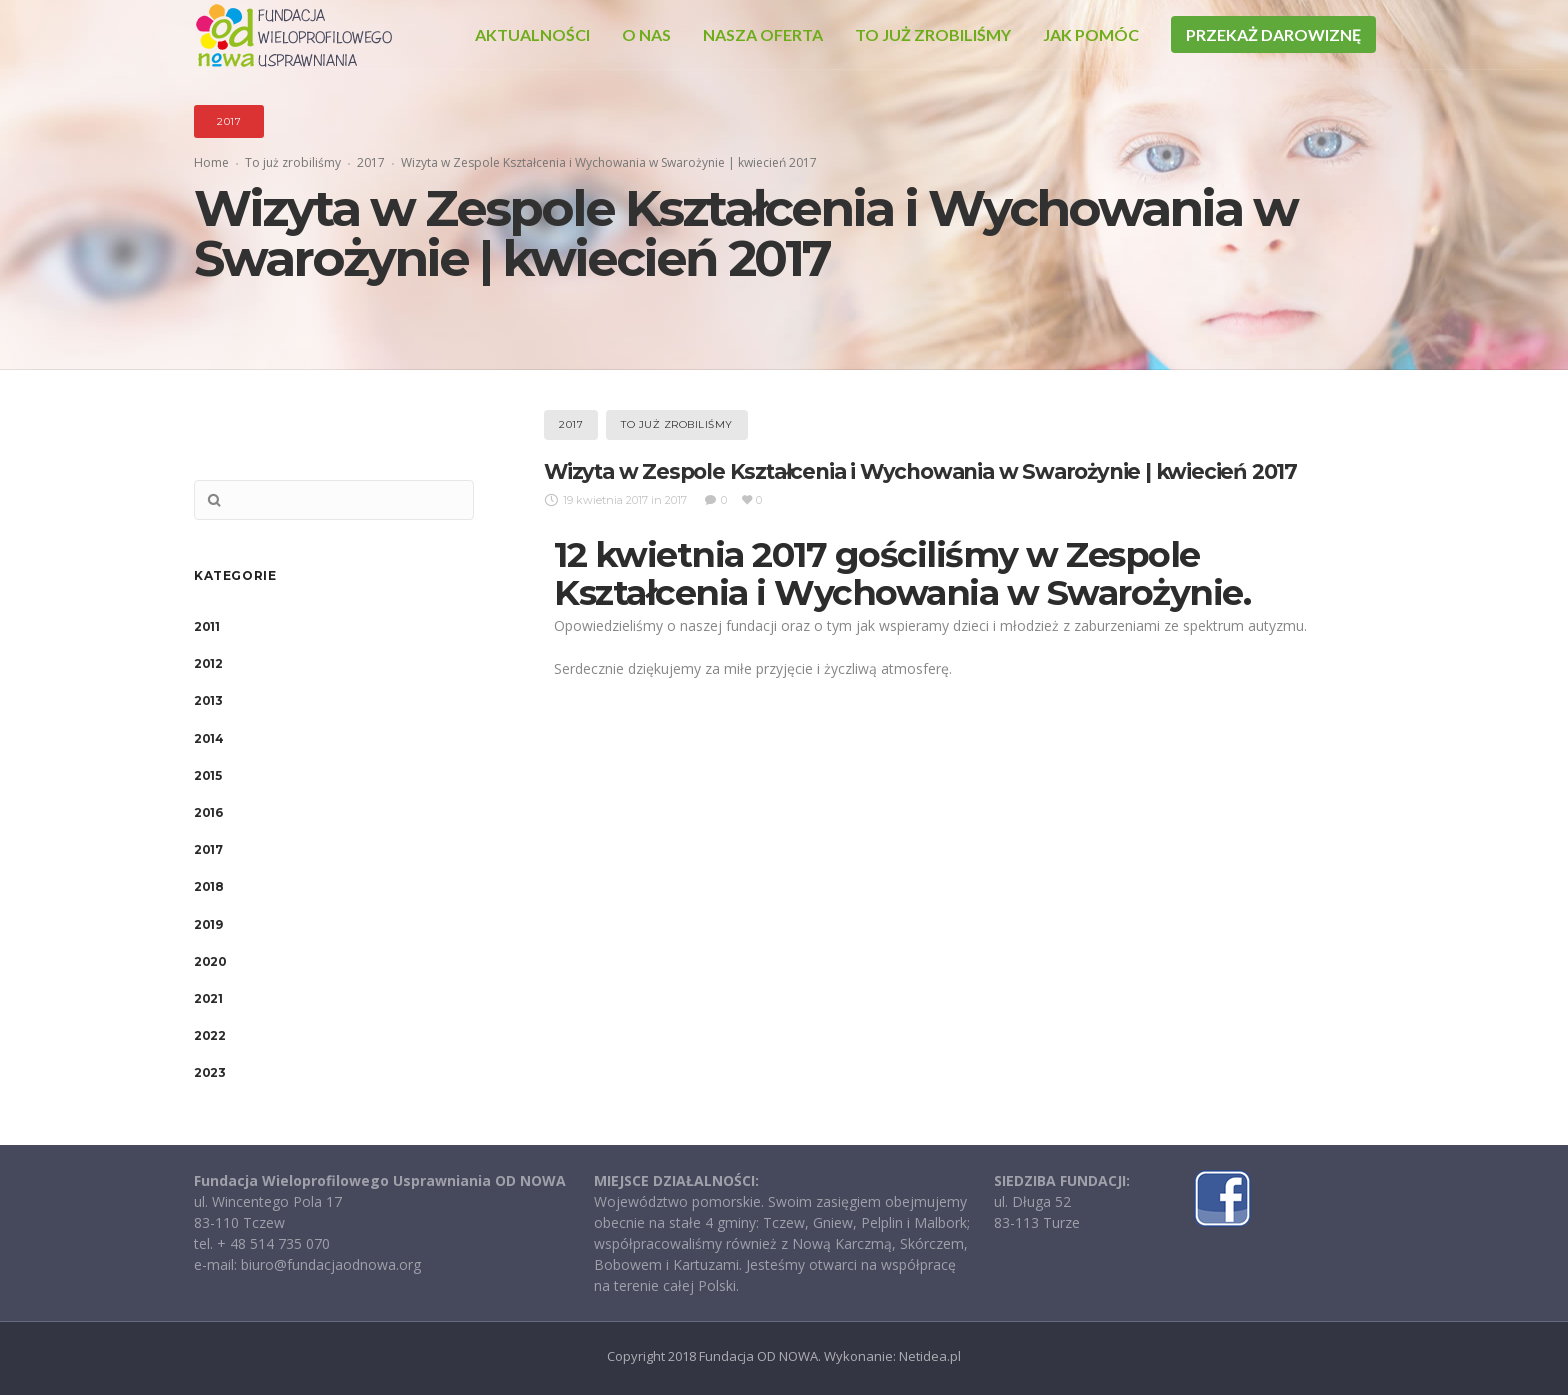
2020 (210, 961)
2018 (208, 886)
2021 (208, 998)
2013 (208, 700)
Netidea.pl (930, 1356)
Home (211, 162)
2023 (209, 1072)
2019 (208, 924)
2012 (208, 663)
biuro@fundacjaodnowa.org (331, 1264)
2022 (209, 1035)
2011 (206, 626)
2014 (208, 738)
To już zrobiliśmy (293, 162)
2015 (207, 775)
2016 (208, 812)
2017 (371, 162)
